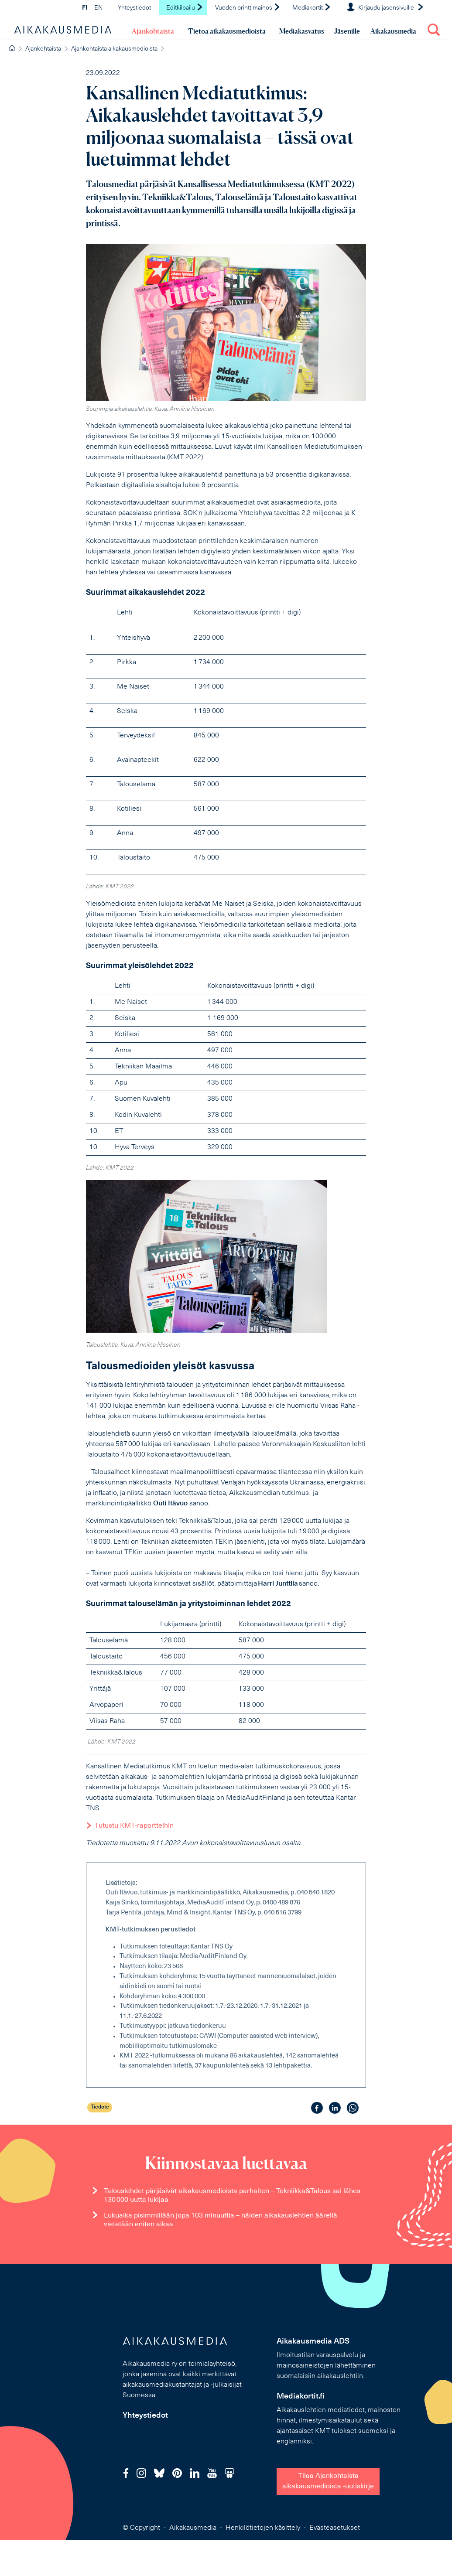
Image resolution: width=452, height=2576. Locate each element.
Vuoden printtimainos (248, 8)
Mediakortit (311, 8)
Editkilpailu (184, 8)
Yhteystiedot (134, 8)
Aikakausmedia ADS (313, 2341)
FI (84, 8)
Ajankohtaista (153, 31)
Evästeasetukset (334, 2528)
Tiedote (100, 2107)
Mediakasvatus (301, 31)
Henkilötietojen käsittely (263, 2528)
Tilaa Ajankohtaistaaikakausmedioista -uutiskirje (328, 2481)
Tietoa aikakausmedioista (227, 31)
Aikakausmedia (393, 31)
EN (98, 8)
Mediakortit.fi (301, 2396)
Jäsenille (347, 31)
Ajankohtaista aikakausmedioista (114, 49)
